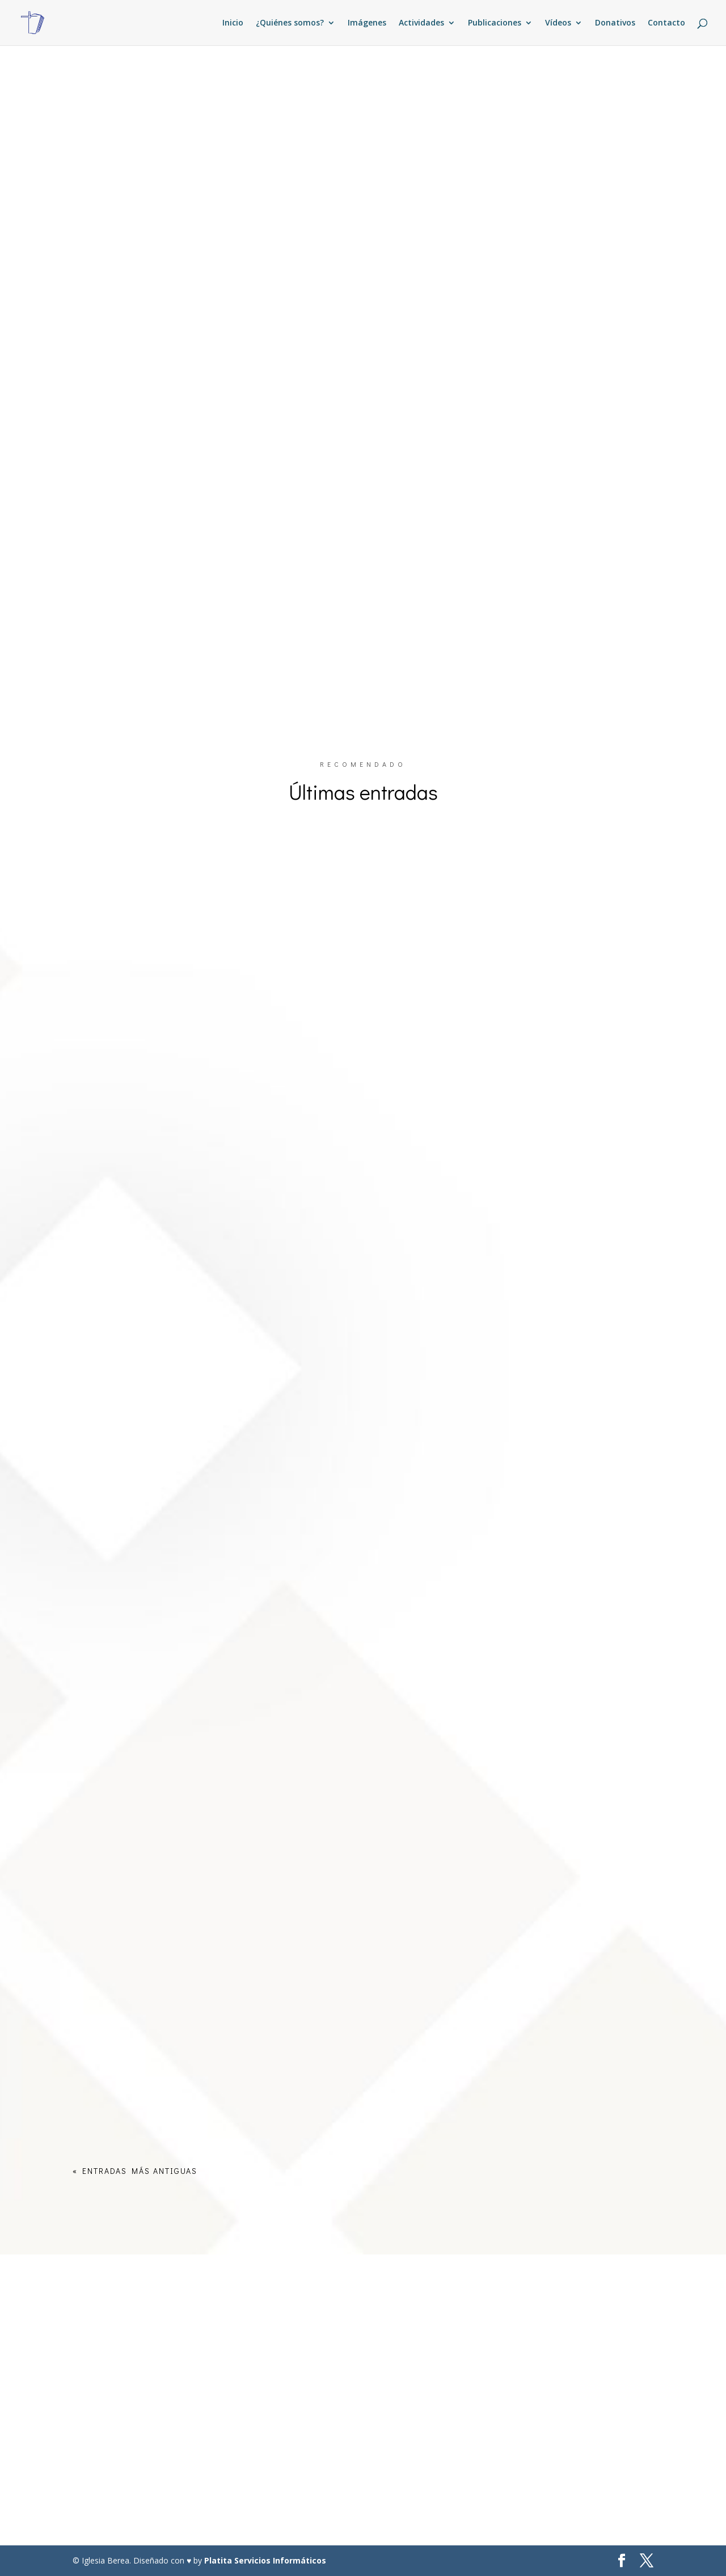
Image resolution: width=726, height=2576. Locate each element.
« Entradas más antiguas (135, 2170)
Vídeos (558, 23)
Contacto (666, 23)
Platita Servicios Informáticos (265, 2560)
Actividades (421, 23)
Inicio (232, 23)
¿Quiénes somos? (290, 23)
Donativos (615, 23)
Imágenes (367, 23)
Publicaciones (494, 23)
